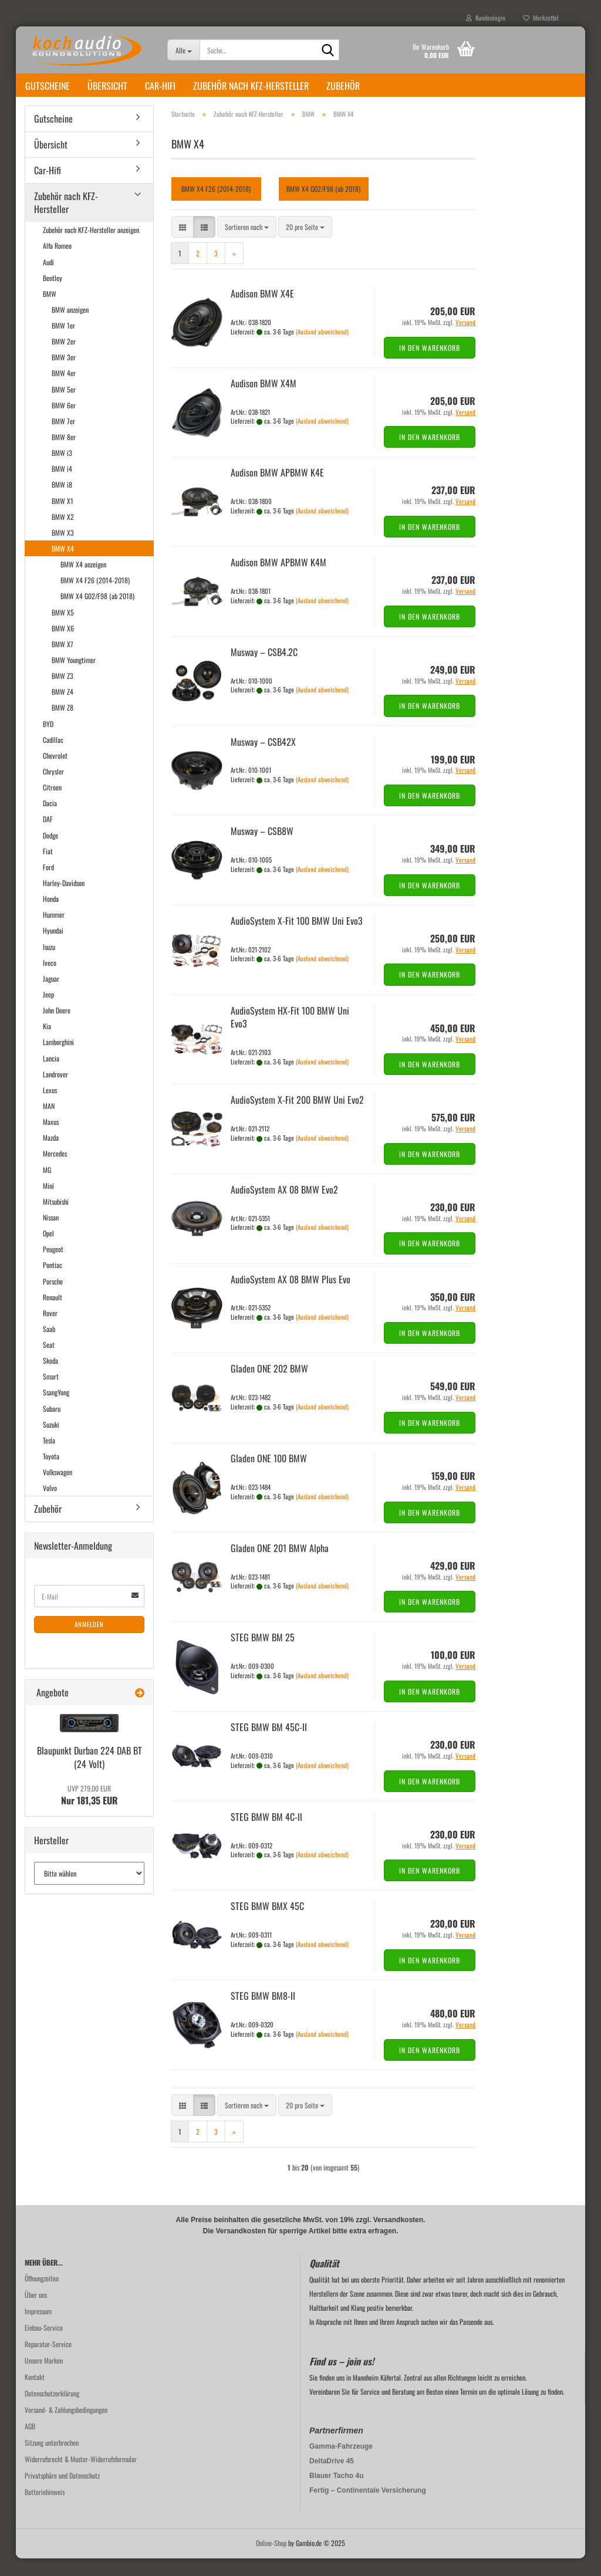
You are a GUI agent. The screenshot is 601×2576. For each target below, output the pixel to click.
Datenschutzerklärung (52, 2411)
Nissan (51, 1235)
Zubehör (343, 86)
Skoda (50, 1378)
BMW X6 (63, 646)
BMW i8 (62, 502)
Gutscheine (47, 86)
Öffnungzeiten (42, 2296)
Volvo (50, 1505)
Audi (48, 280)
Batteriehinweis (45, 2509)
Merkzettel (541, 17)
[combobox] (246, 244)
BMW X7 (62, 662)
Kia (47, 1044)
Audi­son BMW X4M (263, 401)
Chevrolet (55, 773)
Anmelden (89, 1642)
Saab (49, 1346)
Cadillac (53, 757)
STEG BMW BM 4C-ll (266, 1834)
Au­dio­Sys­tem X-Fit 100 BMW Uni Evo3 (297, 938)
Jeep (48, 1012)
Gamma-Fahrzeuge (341, 2464)
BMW (49, 311)
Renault (52, 1315)
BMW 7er (63, 439)
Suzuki (51, 1442)
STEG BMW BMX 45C (267, 1923)
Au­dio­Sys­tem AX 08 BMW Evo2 (284, 1207)
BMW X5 (63, 630)
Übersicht (107, 86)
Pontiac (52, 1282)
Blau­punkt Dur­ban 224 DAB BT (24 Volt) (89, 1775)
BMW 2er (64, 359)
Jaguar (51, 996)
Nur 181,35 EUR (89, 1813)
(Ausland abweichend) (322, 349)
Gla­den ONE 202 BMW (269, 1386)
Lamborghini (58, 1059)
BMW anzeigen (70, 327)
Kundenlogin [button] (485, 17)
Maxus (51, 1139)
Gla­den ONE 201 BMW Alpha (280, 1566)
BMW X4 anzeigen (83, 582)
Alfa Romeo (57, 263)
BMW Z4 (62, 709)
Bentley (52, 295)
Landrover (55, 1092)
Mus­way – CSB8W (262, 848)
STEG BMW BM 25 (263, 1655)
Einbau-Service (44, 2345)
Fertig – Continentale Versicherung (367, 2508)
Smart (51, 1394)
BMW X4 (63, 566)
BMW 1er (63, 343)
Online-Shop (271, 2560)
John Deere (56, 1028)
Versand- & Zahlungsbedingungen (66, 2427)
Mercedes (55, 1171)
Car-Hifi (160, 86)
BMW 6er (64, 423)
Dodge (50, 853)
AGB (30, 2444)
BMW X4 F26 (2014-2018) (95, 598)
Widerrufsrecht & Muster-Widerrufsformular (81, 2477)
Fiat (48, 869)
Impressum (38, 2329)
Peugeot (53, 1267)
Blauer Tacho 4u (336, 2493)
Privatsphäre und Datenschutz (62, 2493)
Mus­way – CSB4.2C (264, 669)
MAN (49, 1123)
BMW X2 (63, 534)
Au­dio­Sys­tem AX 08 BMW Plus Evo (290, 1297)
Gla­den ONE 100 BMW (269, 1476)
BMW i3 (62, 470)
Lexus (50, 1108)
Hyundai (53, 948)
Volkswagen (57, 1490)
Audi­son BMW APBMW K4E (277, 490)
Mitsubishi (56, 1219)
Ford (48, 885)
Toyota (51, 1474)
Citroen (52, 805)
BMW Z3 (62, 693)
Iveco (49, 980)
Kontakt (35, 2394)
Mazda (51, 1155)
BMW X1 (62, 518)
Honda (51, 916)
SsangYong (56, 1410)
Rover (50, 1331)
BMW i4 (62, 486)
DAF (48, 836)
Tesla (49, 1458)
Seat (49, 1362)
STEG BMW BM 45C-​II (269, 1744)
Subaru (51, 1426)
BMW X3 (63, 550)
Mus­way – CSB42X (263, 759)
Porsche (53, 1299)
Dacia (50, 821)
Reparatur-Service (48, 2362)
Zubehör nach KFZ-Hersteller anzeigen (91, 247)
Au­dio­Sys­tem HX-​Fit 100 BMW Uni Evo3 (290, 1035)
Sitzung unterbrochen (52, 2460)
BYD (48, 741)
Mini (48, 1203)
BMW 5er (64, 407)
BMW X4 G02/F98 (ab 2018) (97, 613)
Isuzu (49, 964)
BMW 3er (64, 375)
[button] (182, 244)
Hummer (54, 932)
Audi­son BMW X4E (262, 311)
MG (47, 1187)
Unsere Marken (44, 2378)
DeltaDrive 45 (331, 2478)
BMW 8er (64, 454)
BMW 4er (64, 390)
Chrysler (53, 789)
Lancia (51, 1076)
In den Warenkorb (429, 365)
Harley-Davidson (64, 900)
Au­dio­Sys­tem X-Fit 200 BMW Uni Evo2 (297, 1117)
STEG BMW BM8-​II (263, 2013)
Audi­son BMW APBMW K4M (278, 580)
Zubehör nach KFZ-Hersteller (251, 86)
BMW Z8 (62, 725)
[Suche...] (183, 49)
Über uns (36, 2312)
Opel (48, 1251)
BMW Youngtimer (74, 677)
